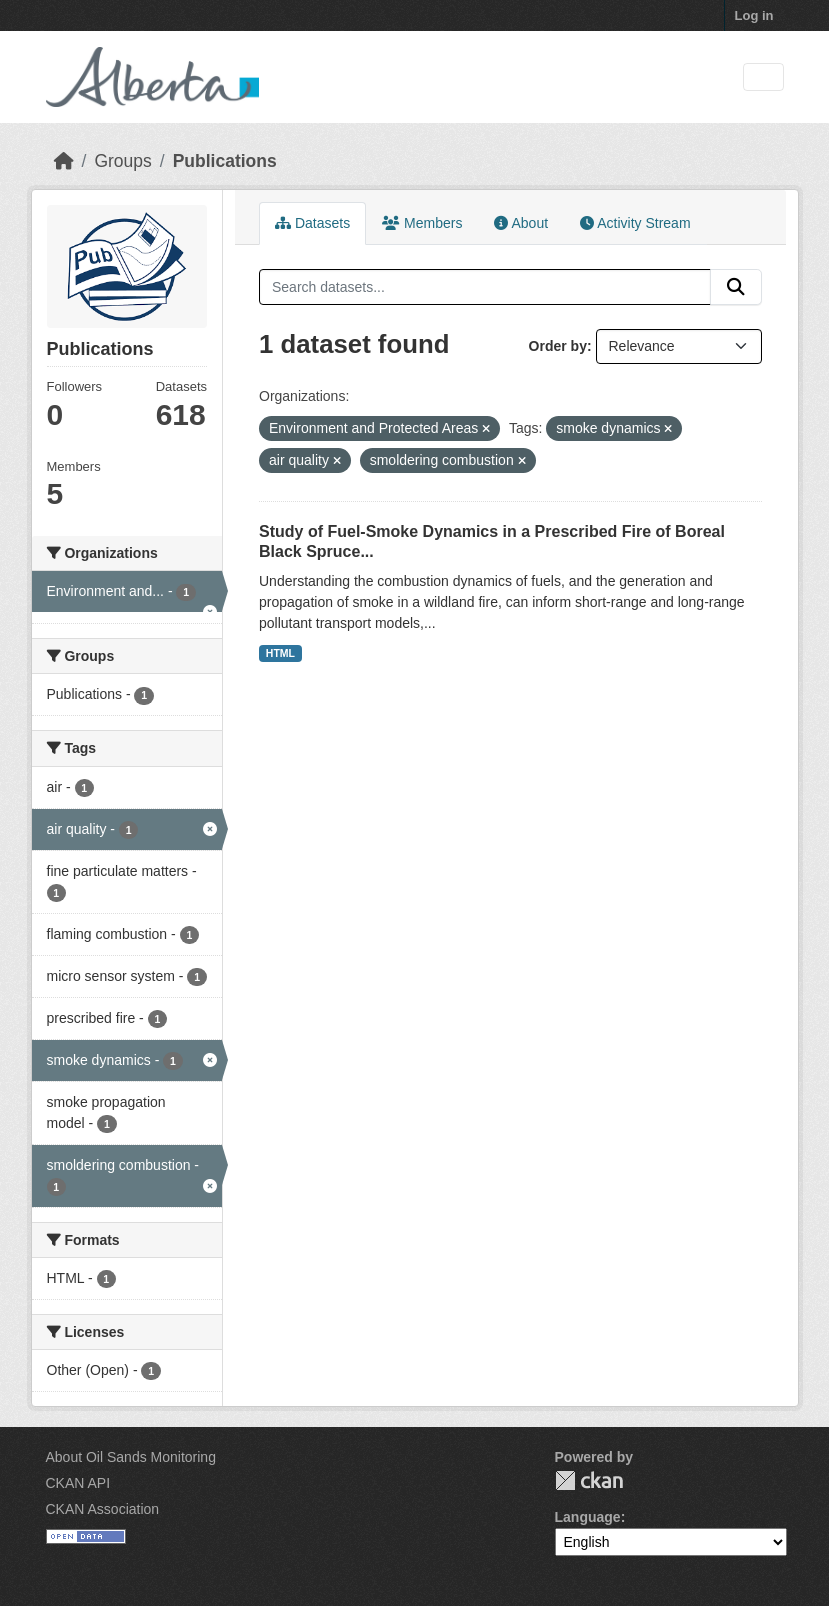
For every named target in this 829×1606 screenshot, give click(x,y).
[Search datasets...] (485, 287)
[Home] (64, 161)
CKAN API (78, 1483)
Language (588, 1517)
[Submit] (736, 287)
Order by (558, 346)
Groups (122, 161)
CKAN (589, 1480)
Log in (754, 15)
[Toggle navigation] (763, 77)
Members (422, 223)
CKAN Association (103, 1509)
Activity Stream (635, 223)
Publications (225, 161)
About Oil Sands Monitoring (131, 1457)
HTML (280, 653)
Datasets (312, 223)
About (521, 223)
